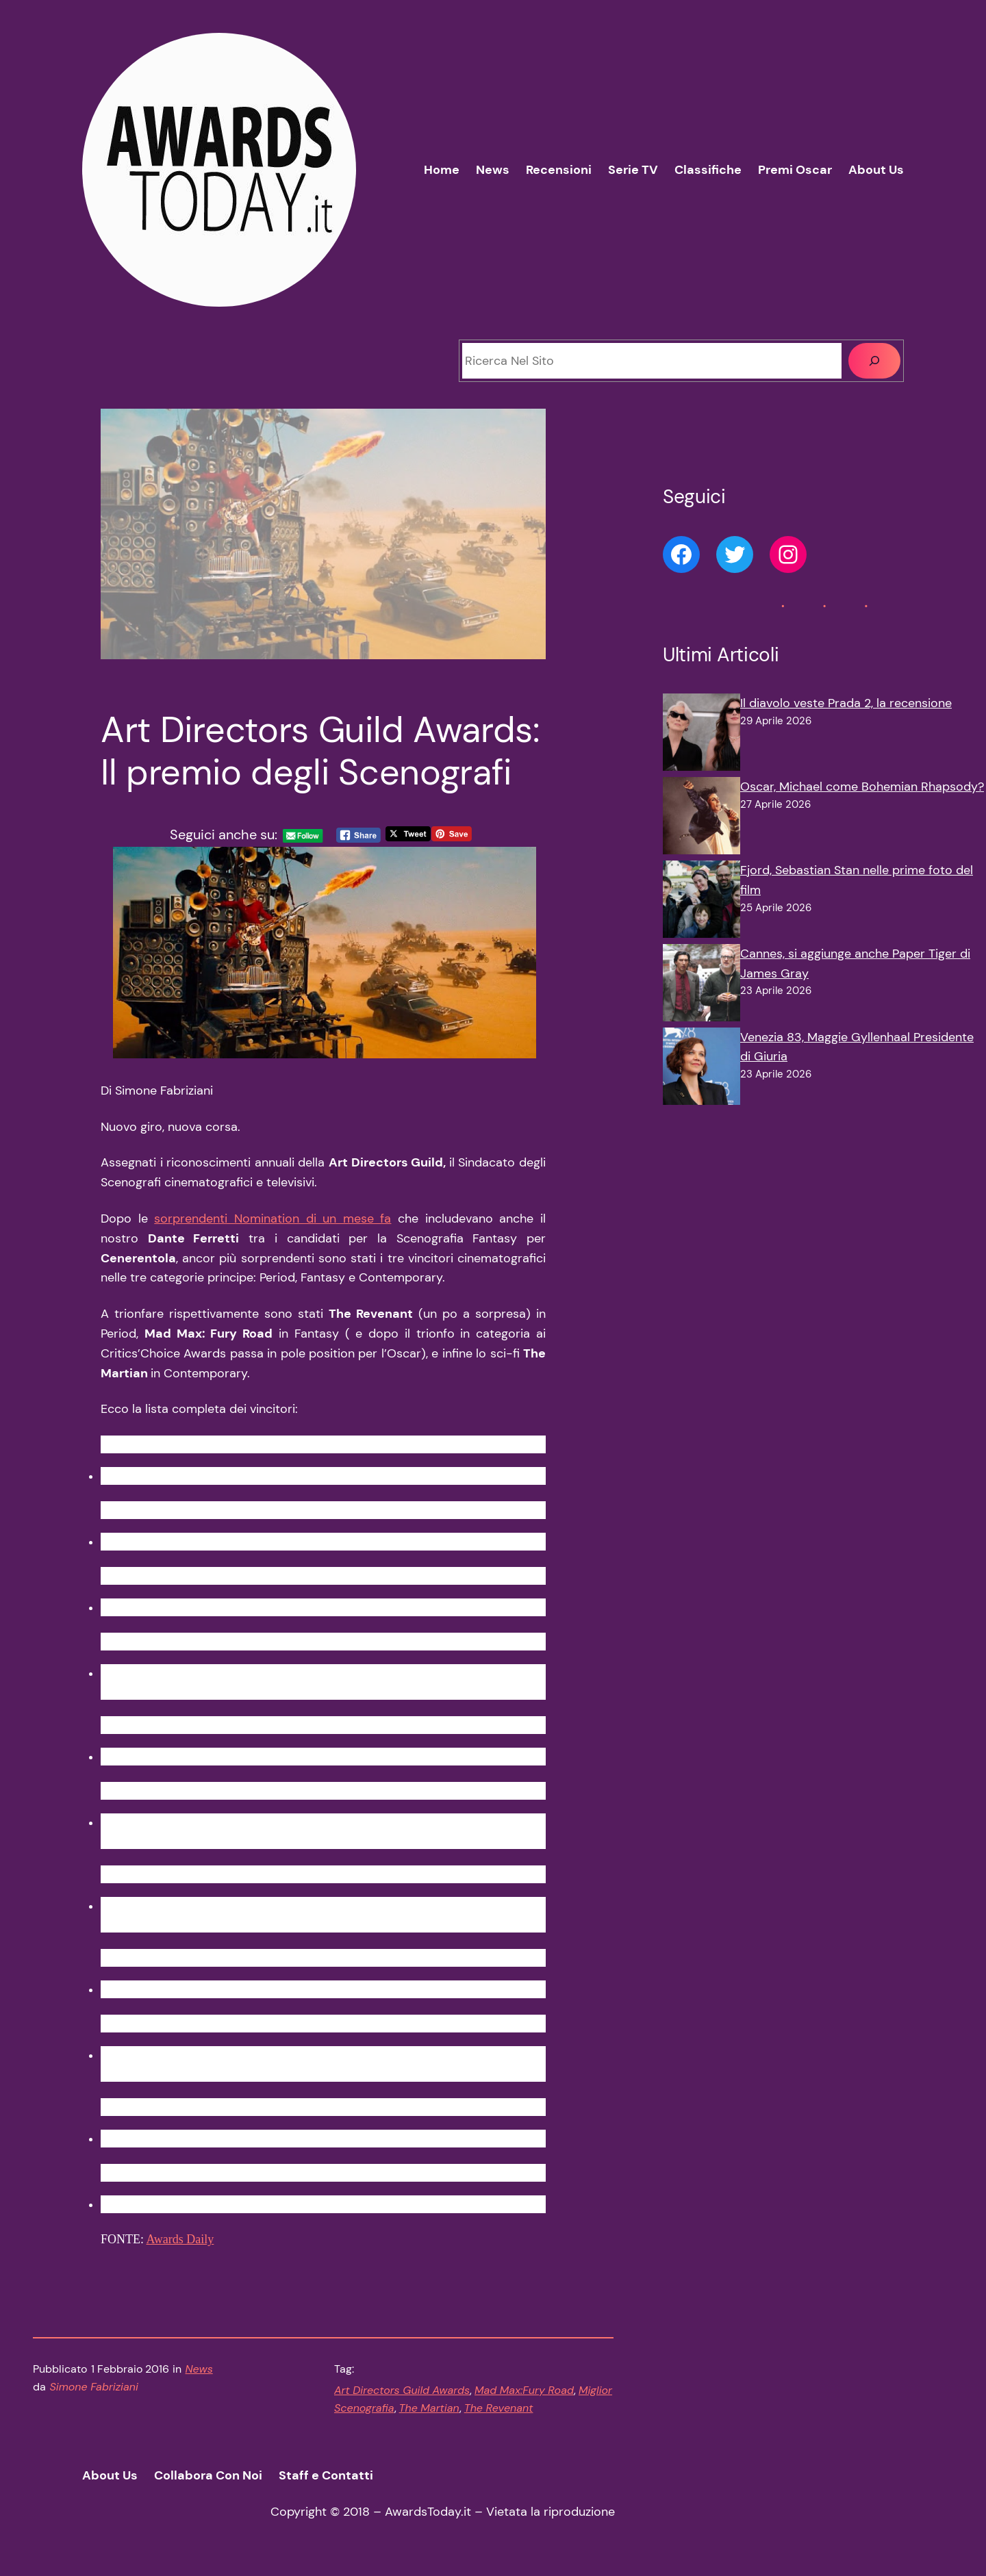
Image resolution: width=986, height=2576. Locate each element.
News (199, 2369)
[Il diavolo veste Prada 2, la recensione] (701, 735)
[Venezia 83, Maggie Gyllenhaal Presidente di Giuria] (701, 1069)
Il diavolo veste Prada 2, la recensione (846, 703)
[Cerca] (874, 361)
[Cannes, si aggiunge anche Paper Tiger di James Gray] (701, 986)
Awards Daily (180, 2239)
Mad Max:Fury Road (524, 2390)
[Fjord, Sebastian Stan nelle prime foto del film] (701, 902)
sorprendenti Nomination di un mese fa (272, 1218)
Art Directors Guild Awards (402, 2390)
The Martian (429, 2408)
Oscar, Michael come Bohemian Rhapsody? (862, 786)
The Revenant (498, 2408)
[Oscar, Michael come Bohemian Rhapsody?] (701, 818)
